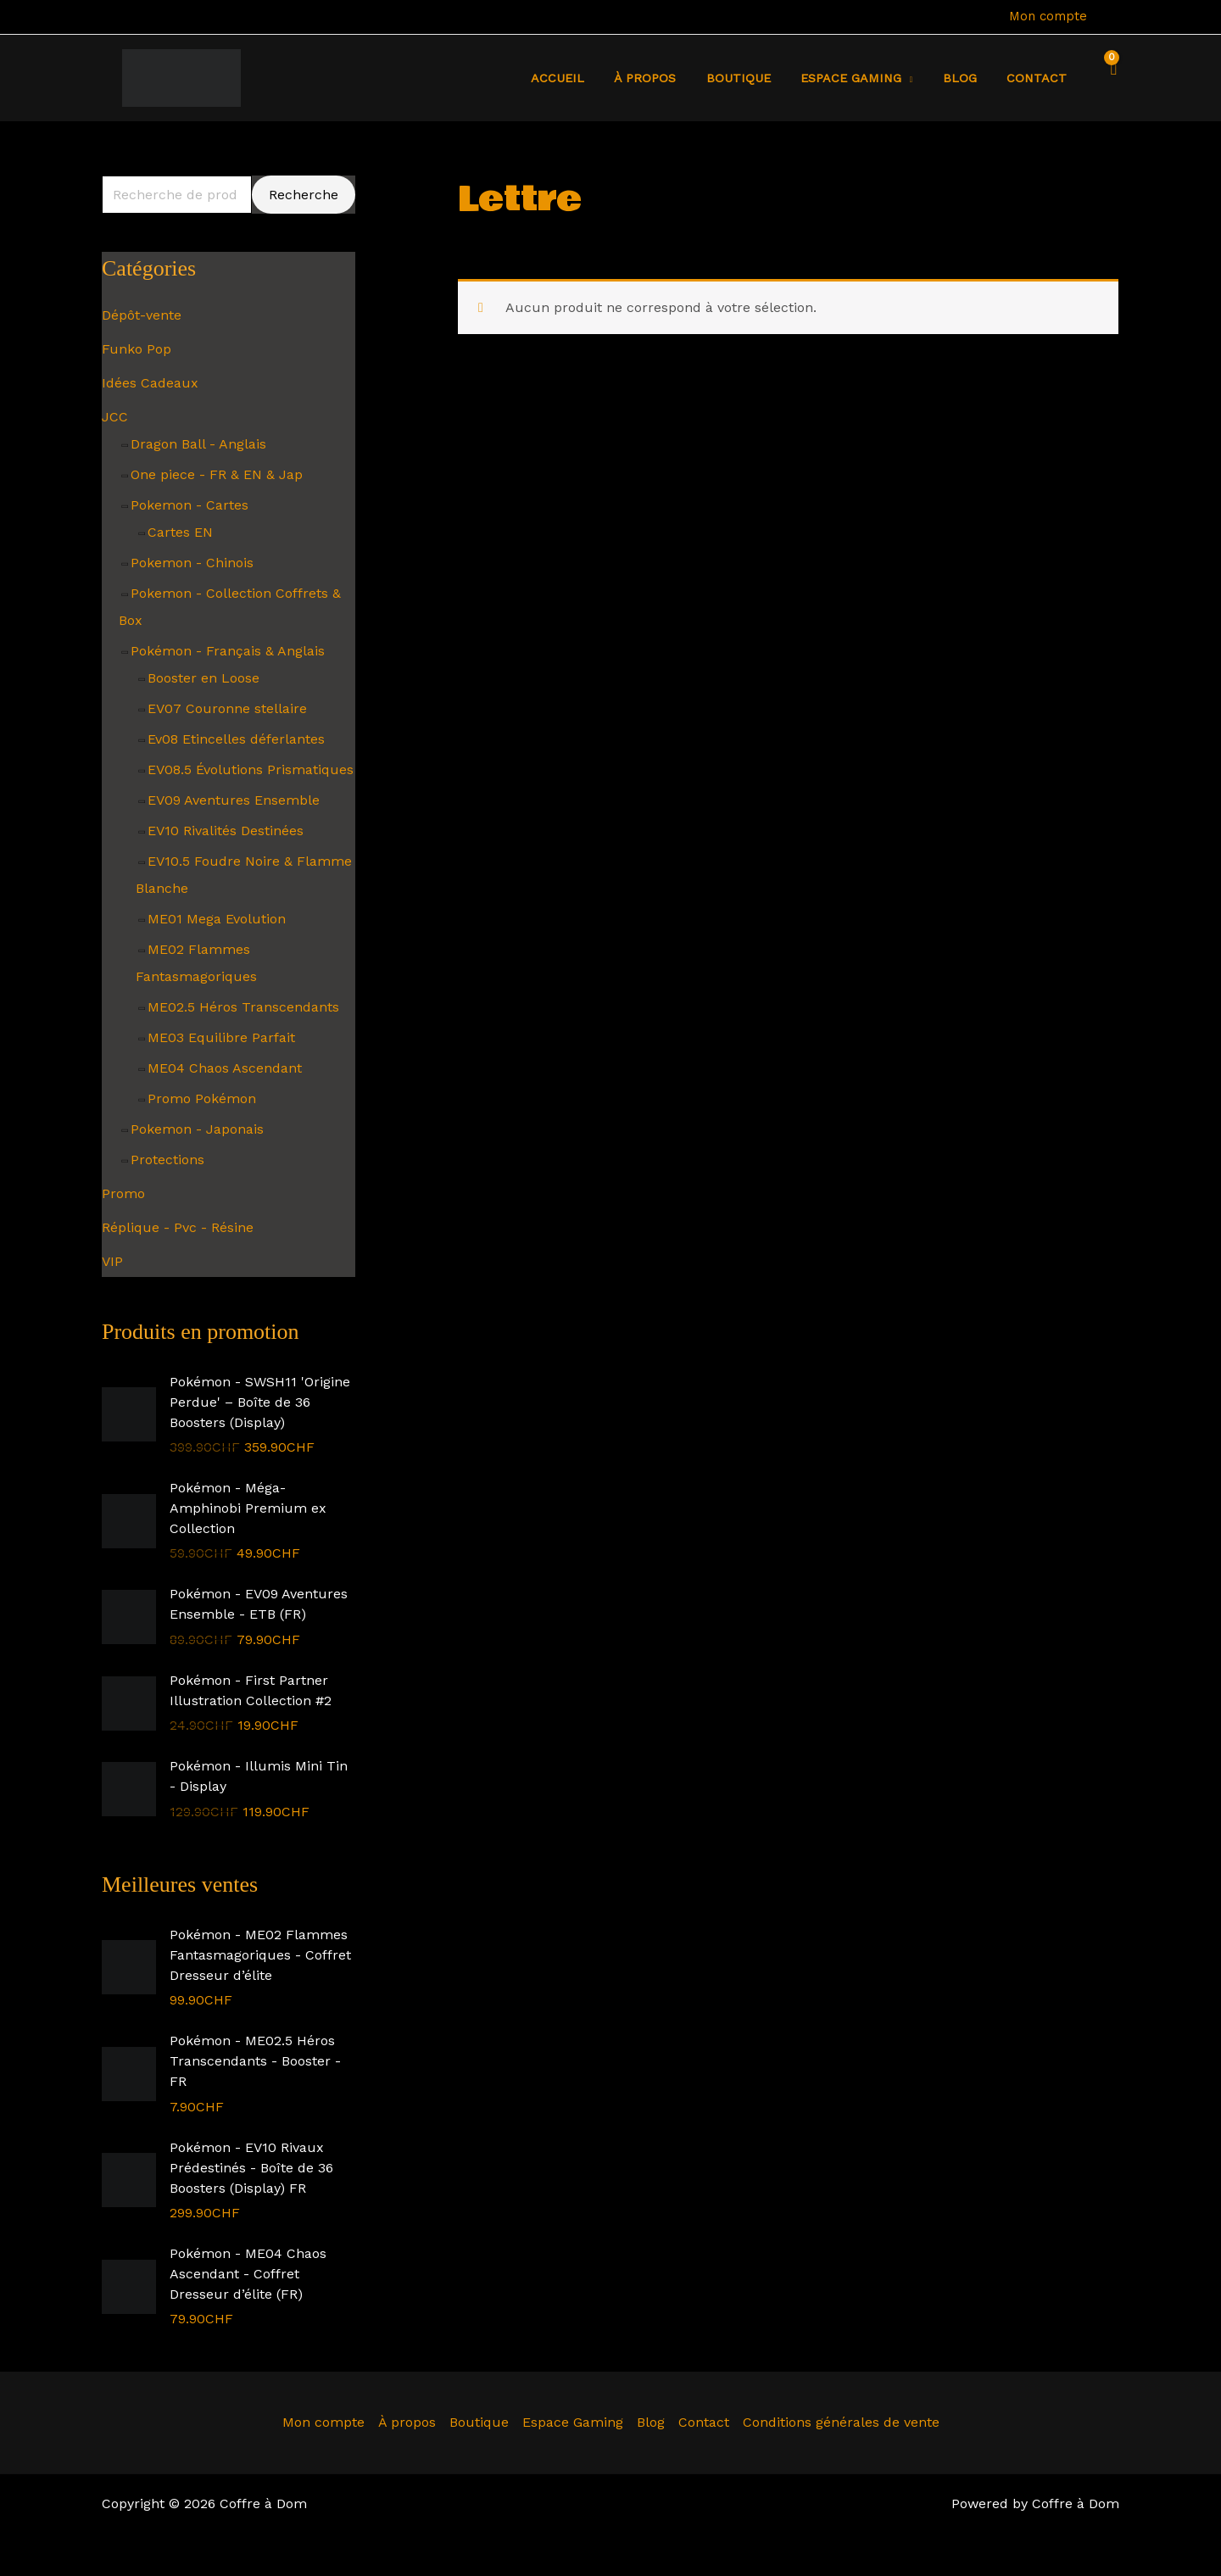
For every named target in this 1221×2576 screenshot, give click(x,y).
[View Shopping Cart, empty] (1109, 78)
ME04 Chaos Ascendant (225, 1068)
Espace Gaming (572, 2422)
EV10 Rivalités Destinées (226, 830)
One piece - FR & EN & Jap (217, 474)
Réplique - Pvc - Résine (178, 1227)
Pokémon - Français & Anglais (228, 651)
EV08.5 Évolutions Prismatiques (251, 769)
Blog (967, 78)
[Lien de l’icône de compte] (1111, 17)
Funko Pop (136, 349)
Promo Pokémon (202, 1098)
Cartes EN (180, 532)
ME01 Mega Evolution (217, 919)
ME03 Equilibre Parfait (221, 1037)
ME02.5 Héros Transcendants (243, 1007)
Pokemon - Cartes (189, 505)
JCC (115, 417)
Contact (1039, 78)
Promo (123, 1193)
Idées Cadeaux (150, 383)
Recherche (303, 195)
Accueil (588, 78)
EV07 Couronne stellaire (227, 708)
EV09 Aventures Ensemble (234, 800)
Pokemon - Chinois (192, 563)
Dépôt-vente (141, 315)
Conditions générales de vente (841, 2422)
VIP (112, 1261)
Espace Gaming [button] (864, 78)
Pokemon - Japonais (197, 1129)
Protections (167, 1159)
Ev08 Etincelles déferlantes (236, 739)
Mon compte (1048, 16)
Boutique (757, 78)
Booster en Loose (203, 678)
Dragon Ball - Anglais (198, 444)
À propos (670, 78)
